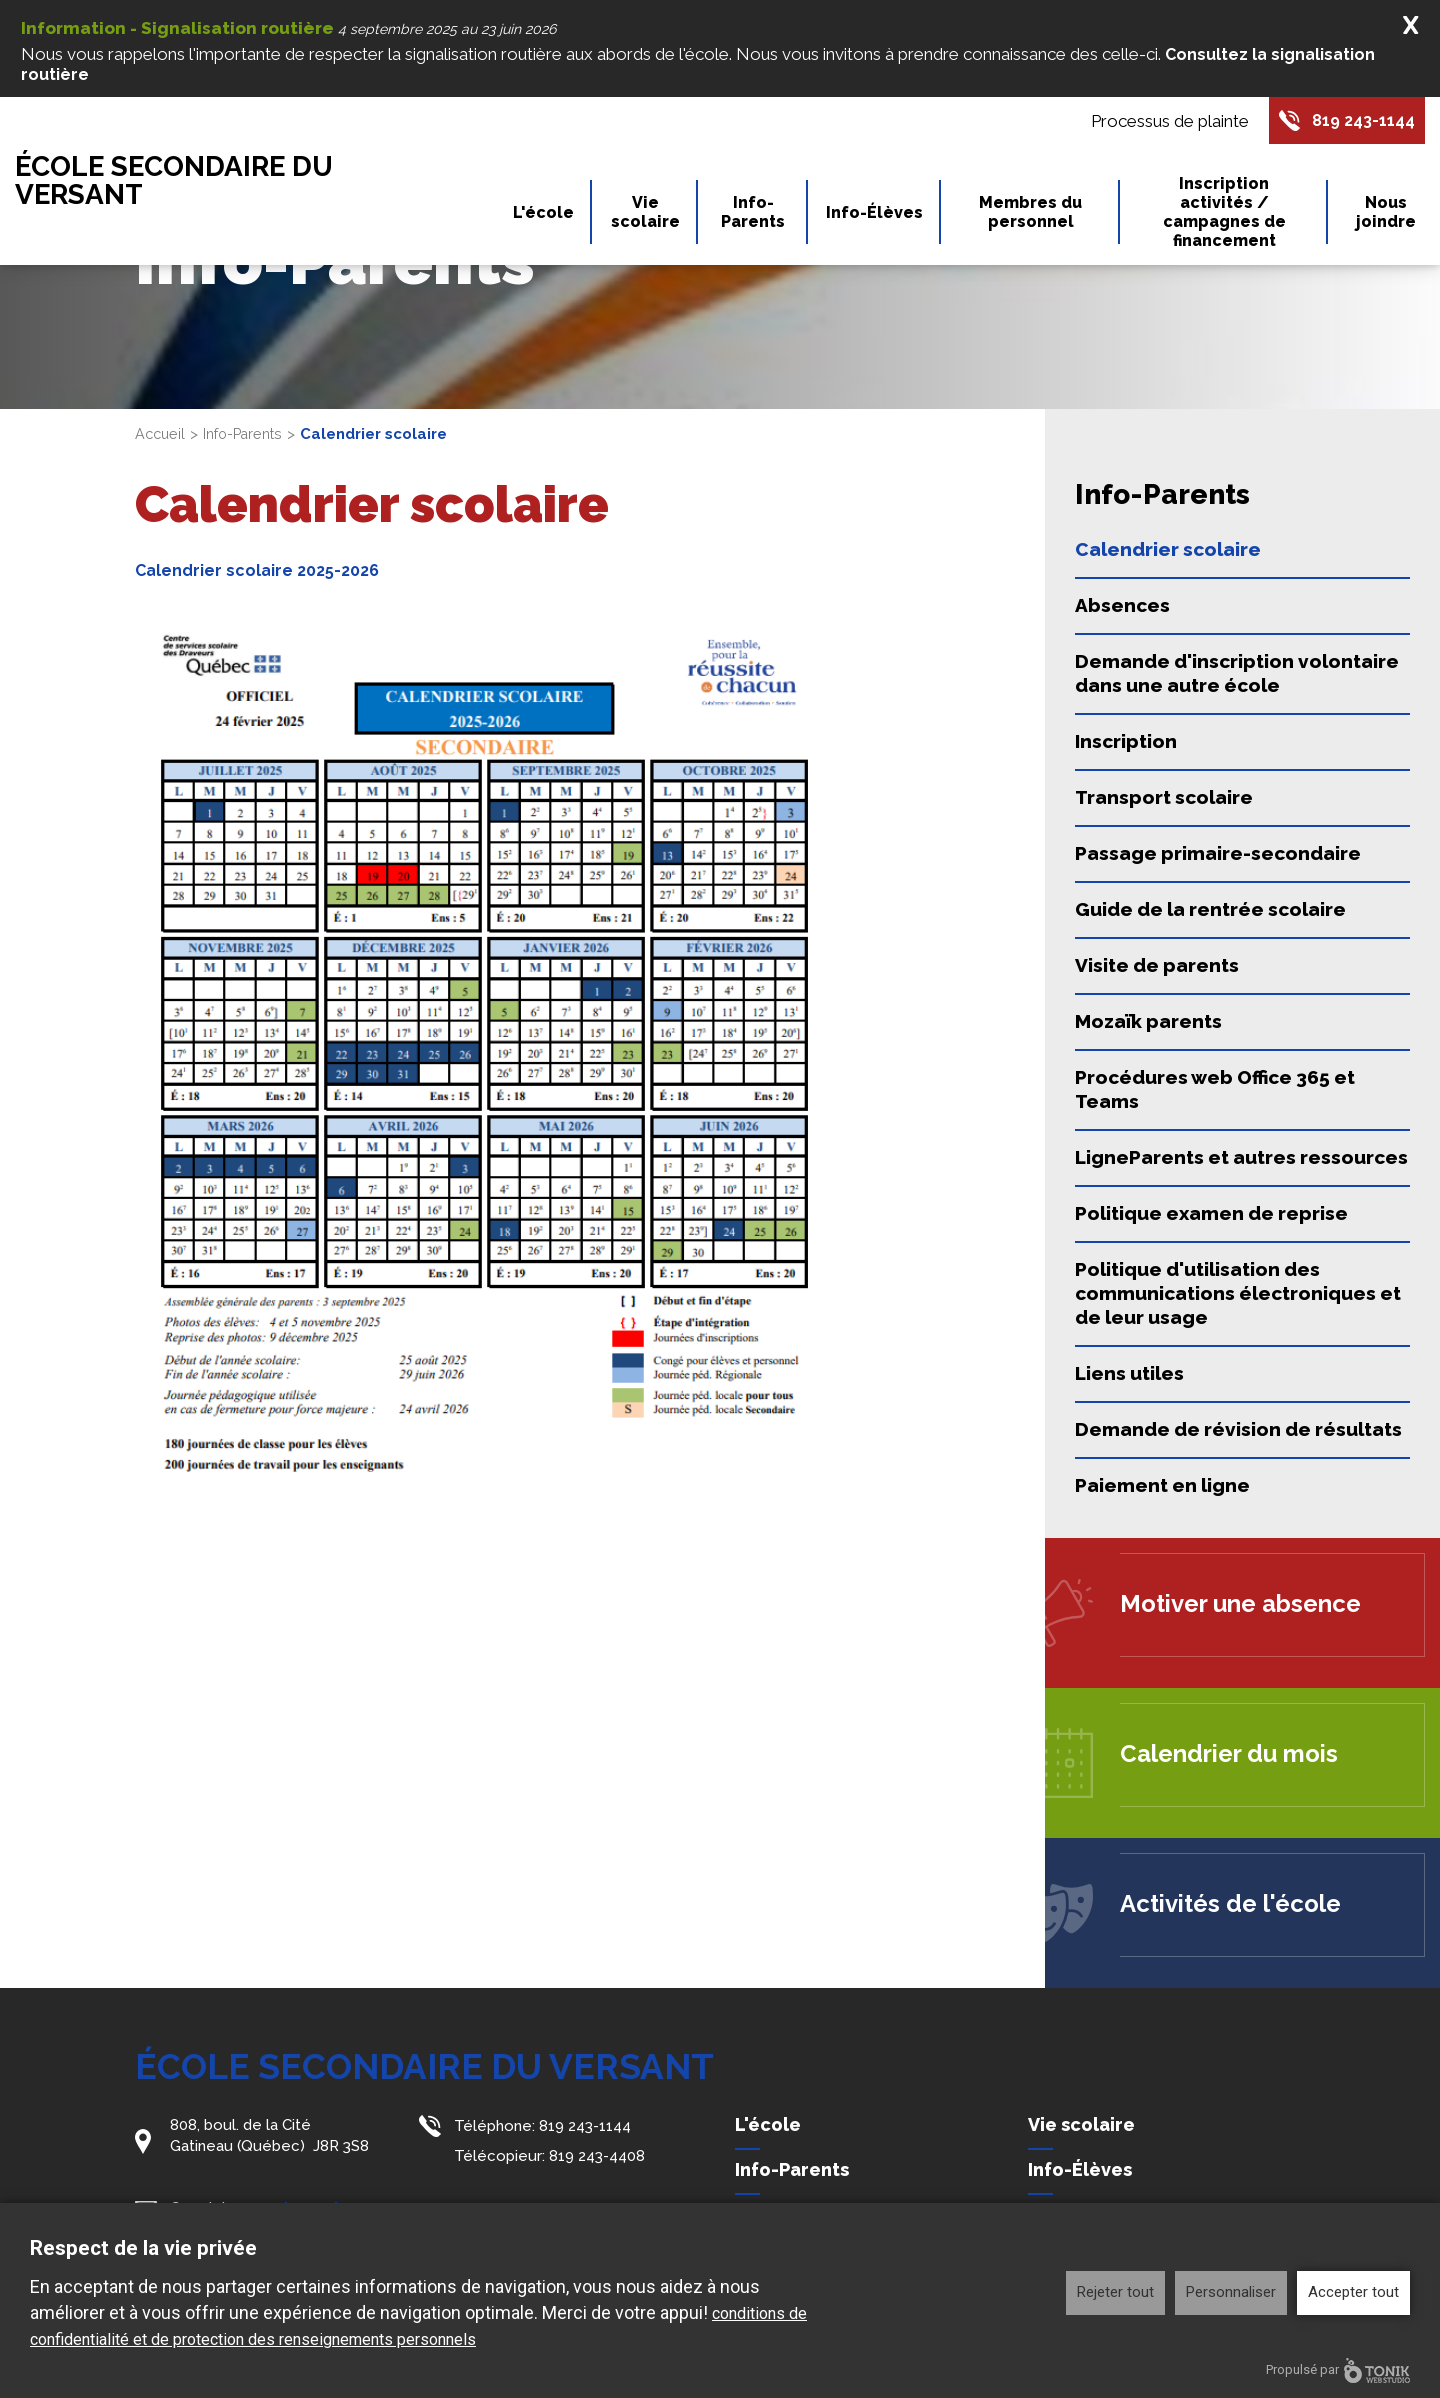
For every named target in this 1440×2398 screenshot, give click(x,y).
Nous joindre (1386, 215)
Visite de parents (1157, 965)
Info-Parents (753, 215)
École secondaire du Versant (198, 183)
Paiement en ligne (1162, 1485)
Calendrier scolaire (1168, 549)
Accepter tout (1353, 2292)
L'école (543, 215)
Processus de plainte (1159, 122)
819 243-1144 (1359, 122)
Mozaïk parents (1148, 1021)
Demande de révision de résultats (1238, 1429)
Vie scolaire (645, 215)
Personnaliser (1231, 2292)
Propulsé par (1338, 2370)
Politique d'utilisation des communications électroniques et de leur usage (1238, 1293)
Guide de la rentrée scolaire (1210, 909)
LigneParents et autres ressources (1241, 1157)
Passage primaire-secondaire (1218, 853)
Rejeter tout (1115, 2292)
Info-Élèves (874, 215)
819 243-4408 (597, 2154)
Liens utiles (1129, 1373)
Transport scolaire (1164, 797)
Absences (1122, 605)
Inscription (1126, 741)
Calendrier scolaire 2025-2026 (263, 570)
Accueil (161, 434)
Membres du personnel (1030, 215)
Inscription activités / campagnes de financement (1224, 215)
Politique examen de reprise (1211, 1213)
